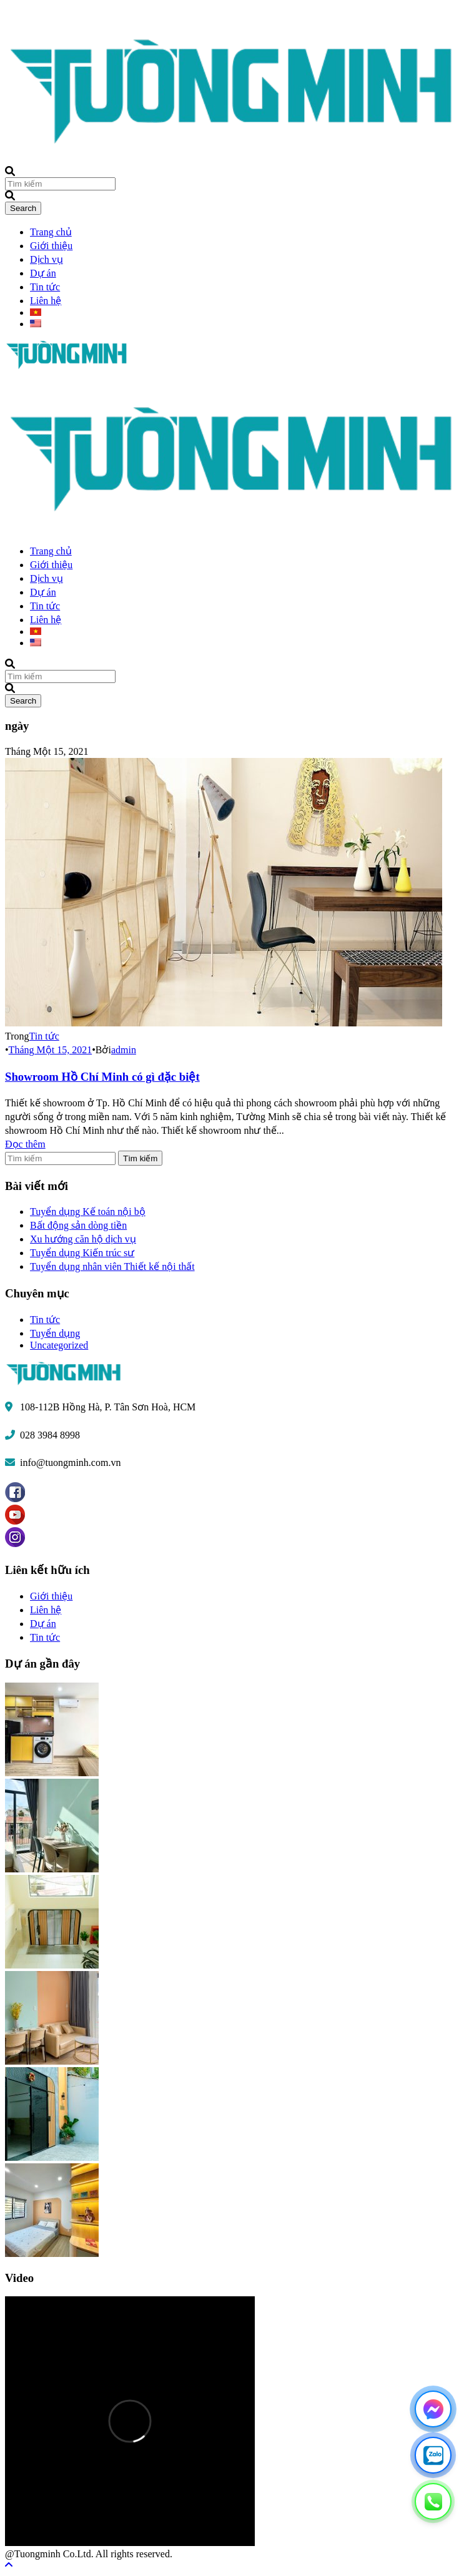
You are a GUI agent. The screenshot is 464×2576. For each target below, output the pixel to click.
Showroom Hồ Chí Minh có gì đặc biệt (102, 1076)
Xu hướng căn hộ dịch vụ (83, 1239)
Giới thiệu (51, 245)
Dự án (43, 273)
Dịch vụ (46, 259)
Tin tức (45, 287)
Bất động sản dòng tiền (78, 1225)
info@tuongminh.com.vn (70, 1462)
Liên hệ (45, 300)
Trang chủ (51, 232)
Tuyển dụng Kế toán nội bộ (88, 1211)
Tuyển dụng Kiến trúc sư (82, 1252)
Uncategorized (59, 1345)
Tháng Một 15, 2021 (50, 1050)
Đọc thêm (25, 1144)
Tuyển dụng (55, 1333)
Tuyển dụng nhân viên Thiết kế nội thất (112, 1266)
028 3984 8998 (50, 1435)
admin (123, 1050)
